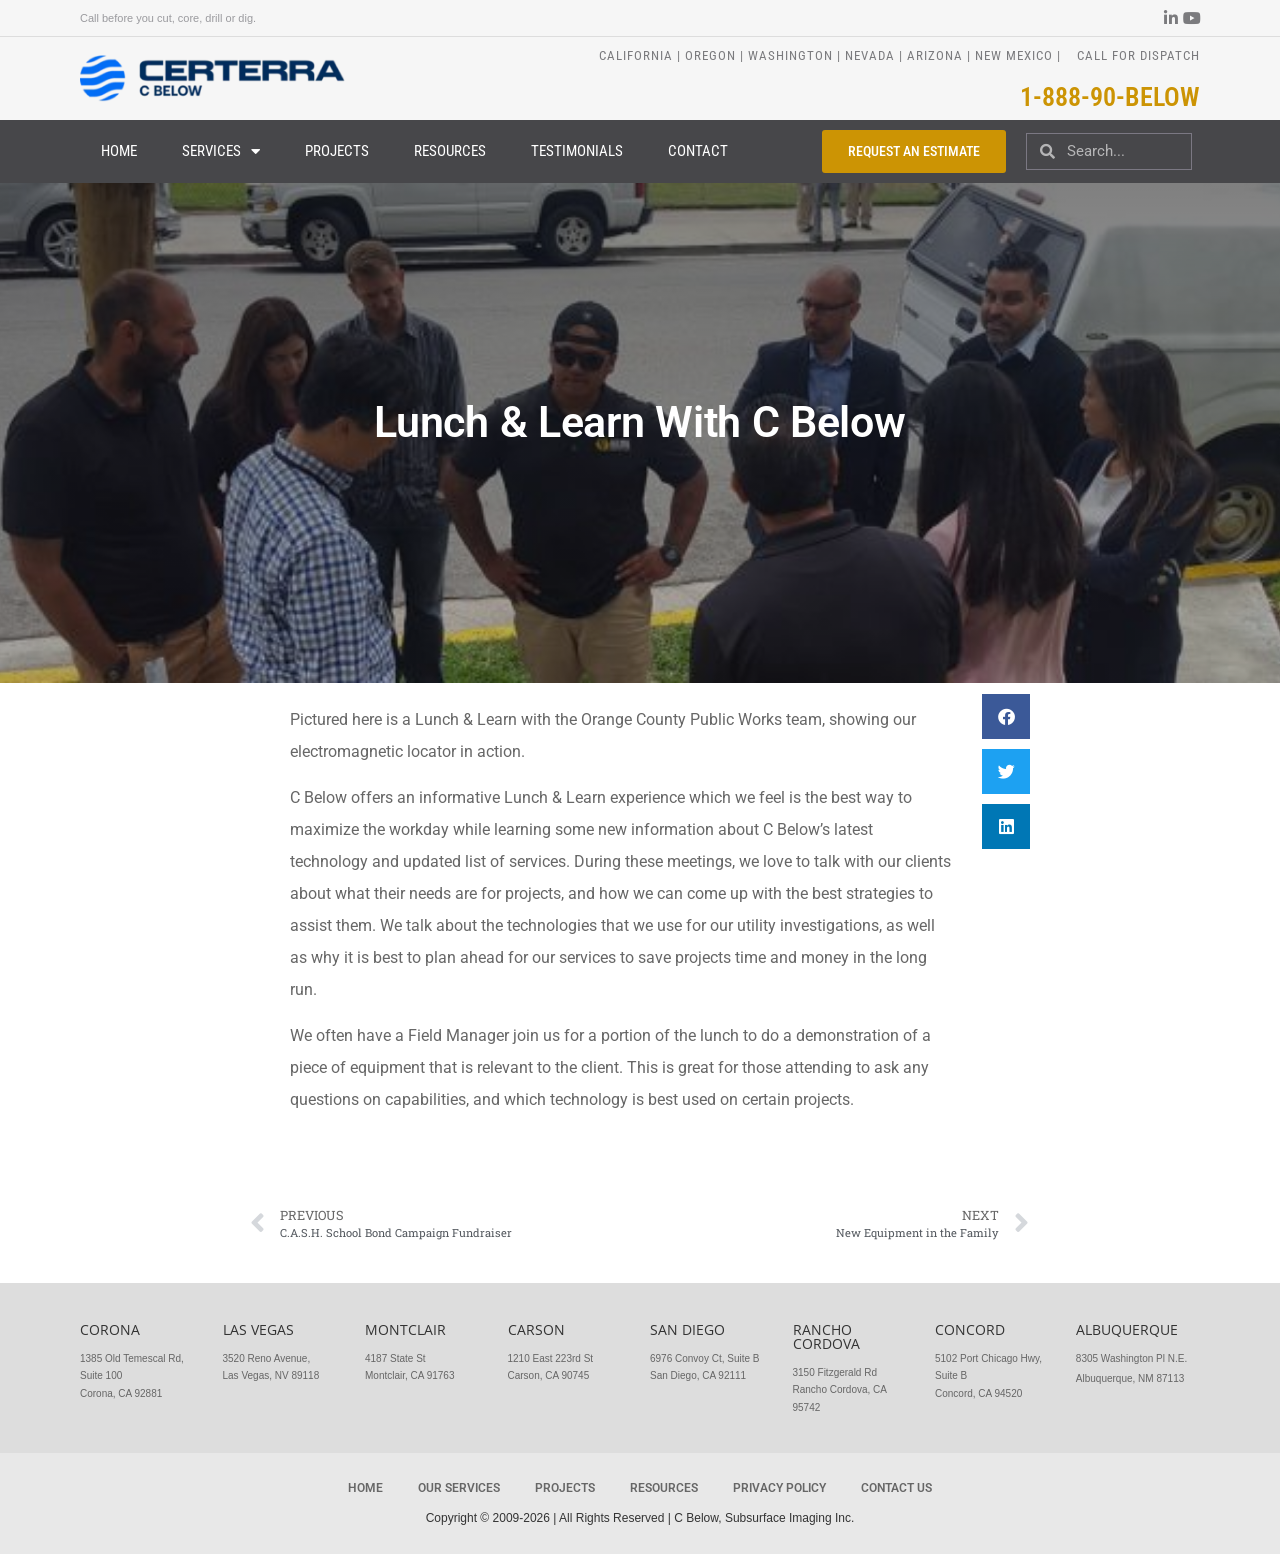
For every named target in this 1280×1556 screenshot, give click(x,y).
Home (119, 152)
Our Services (459, 1489)
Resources (450, 152)
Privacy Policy (779, 1489)
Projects (337, 152)
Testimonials (577, 152)
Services (221, 152)
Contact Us (896, 1489)
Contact (698, 152)
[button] (1006, 717)
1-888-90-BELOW (1110, 97)
